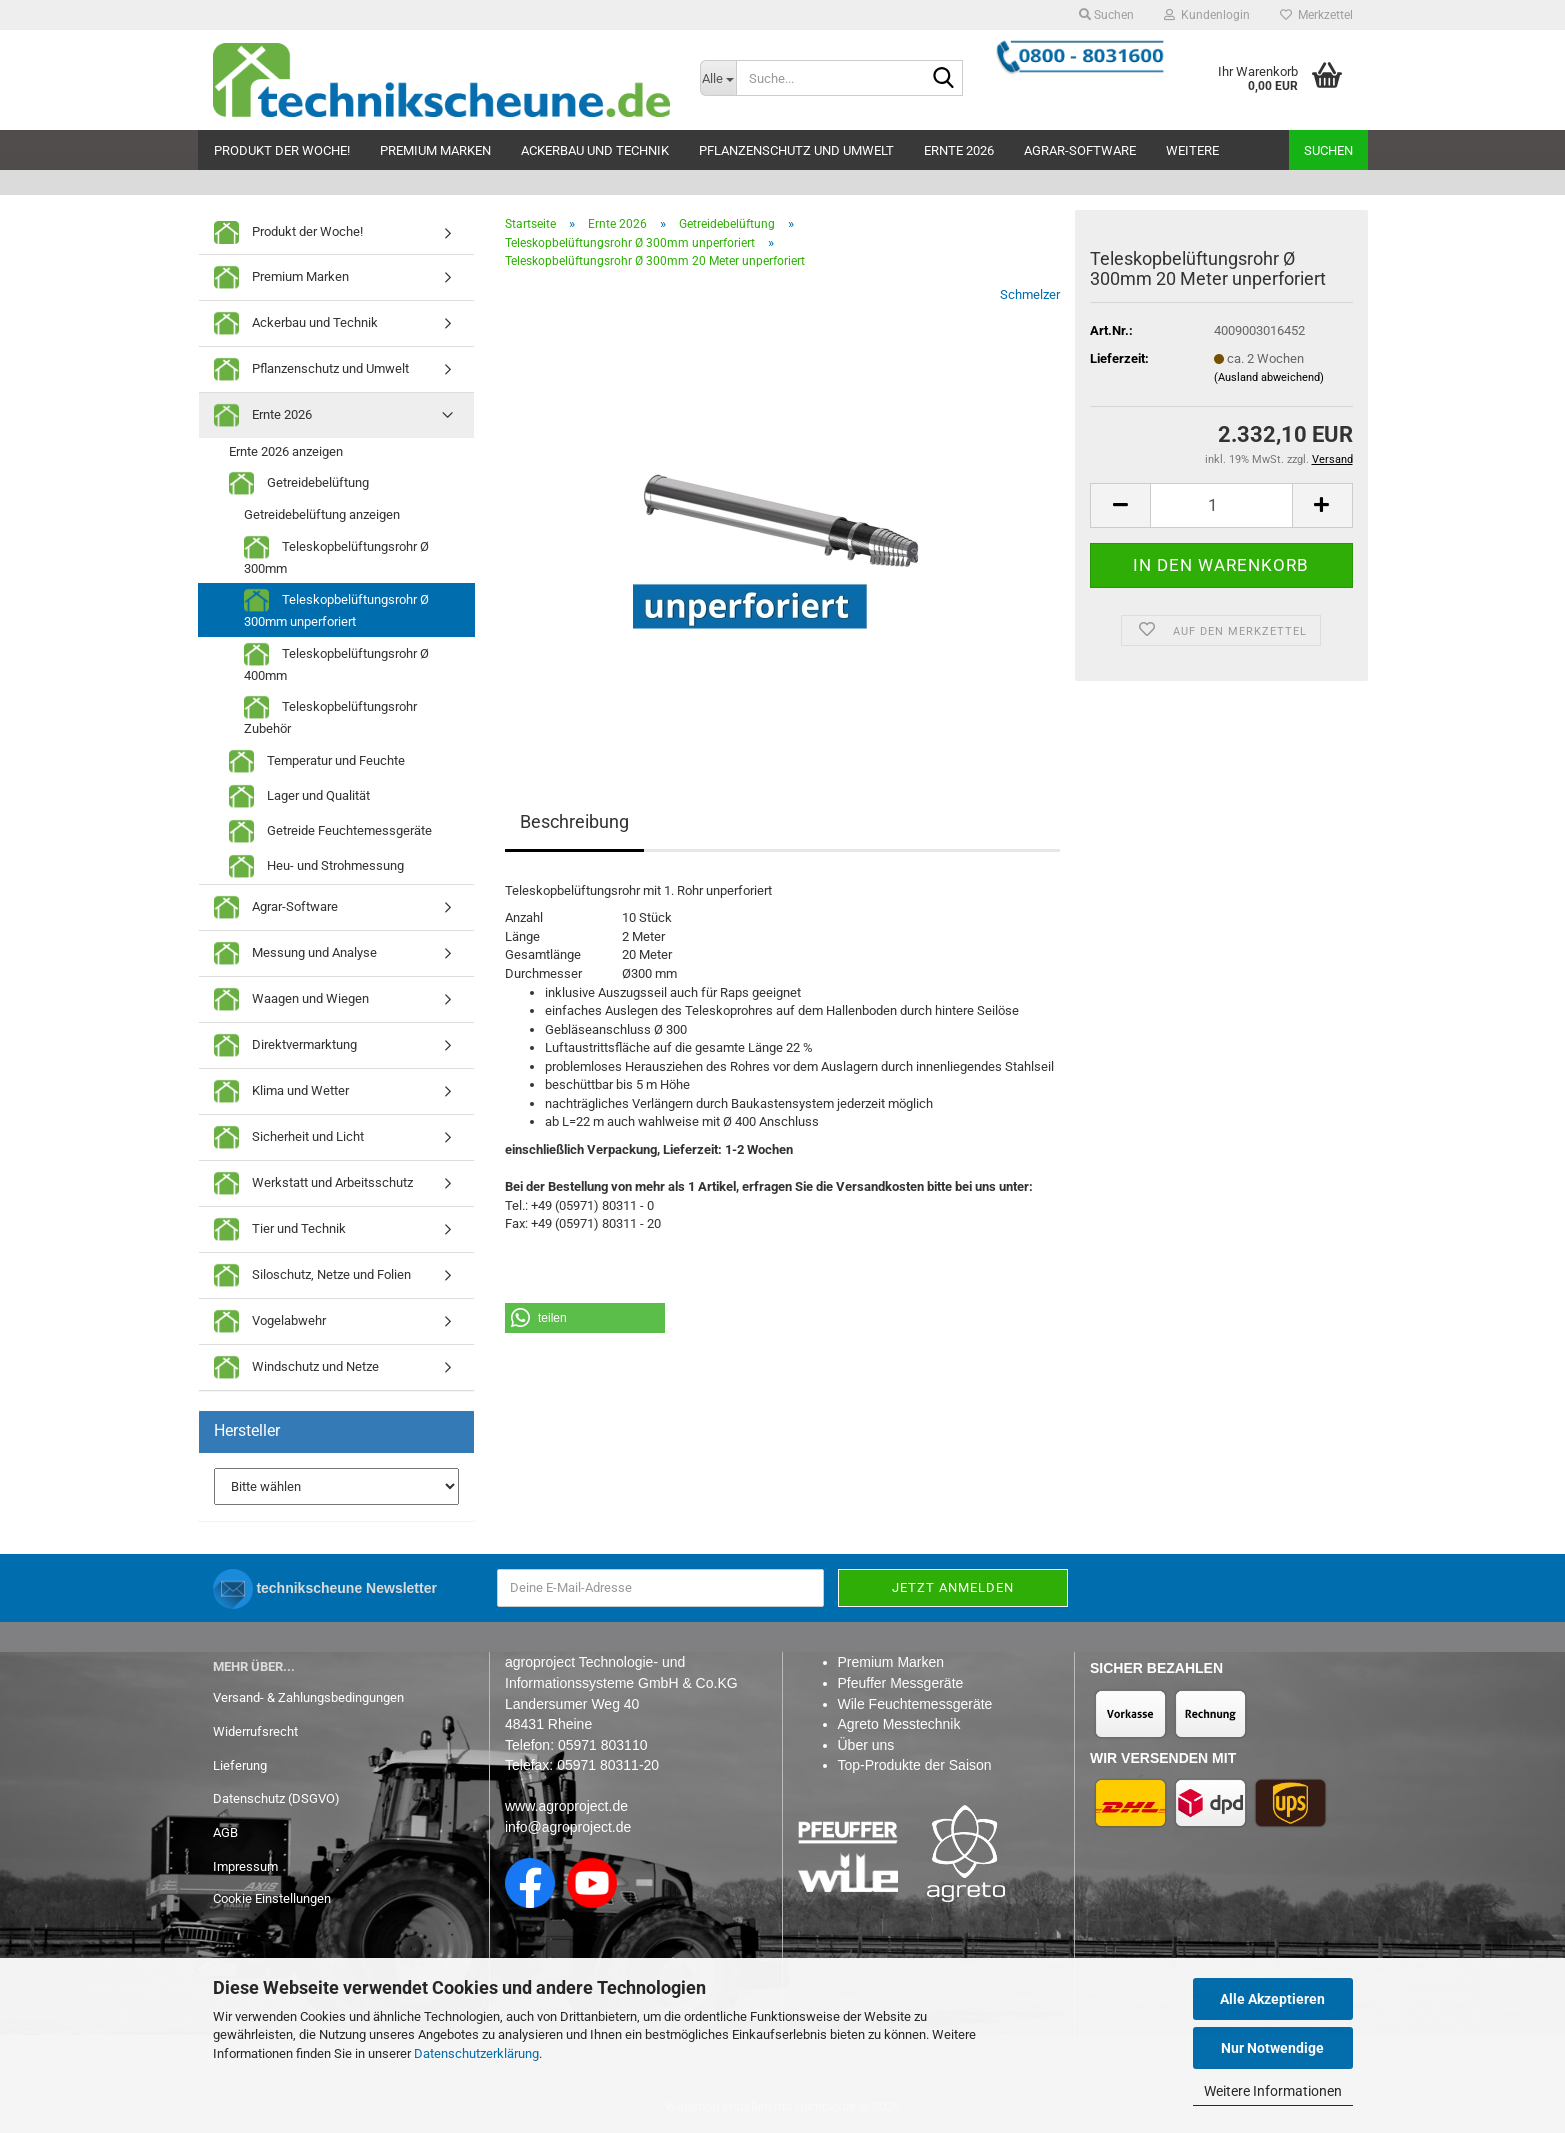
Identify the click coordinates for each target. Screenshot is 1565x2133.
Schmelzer (1030, 294)
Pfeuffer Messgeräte (901, 1683)
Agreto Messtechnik (899, 1724)
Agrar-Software (1080, 150)
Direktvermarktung (285, 1045)
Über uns (866, 1745)
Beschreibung (574, 821)
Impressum (245, 1866)
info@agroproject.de (568, 1827)
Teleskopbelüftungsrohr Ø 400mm (336, 662)
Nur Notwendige (1272, 2048)
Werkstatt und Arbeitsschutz (313, 1183)
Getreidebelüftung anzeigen (322, 514)
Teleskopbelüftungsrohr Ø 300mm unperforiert (336, 608)
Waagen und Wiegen (291, 999)
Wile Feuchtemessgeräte (915, 1704)
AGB (225, 1832)
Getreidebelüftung (299, 483)
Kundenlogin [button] (1207, 15)
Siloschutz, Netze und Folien (312, 1275)
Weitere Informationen (1273, 2091)
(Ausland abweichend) (1269, 377)
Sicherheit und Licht (289, 1137)
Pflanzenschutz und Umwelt (796, 150)
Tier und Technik (280, 1229)
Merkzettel (1316, 15)
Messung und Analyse (295, 953)
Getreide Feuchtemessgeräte (330, 831)
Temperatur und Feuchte (317, 761)
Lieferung (240, 1765)
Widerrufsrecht (255, 1731)
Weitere (1192, 150)
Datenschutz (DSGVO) (276, 1798)
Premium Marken (435, 150)
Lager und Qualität (299, 796)
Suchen (1328, 150)
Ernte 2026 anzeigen (286, 451)
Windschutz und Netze (296, 1367)
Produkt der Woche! (282, 150)
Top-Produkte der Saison (915, 1765)
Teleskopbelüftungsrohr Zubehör (330, 715)
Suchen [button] (1106, 15)
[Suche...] (718, 78)
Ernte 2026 (959, 150)
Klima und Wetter (281, 1091)
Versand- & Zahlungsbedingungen (308, 1697)
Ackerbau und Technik (595, 150)
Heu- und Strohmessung (316, 866)
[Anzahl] (1221, 505)
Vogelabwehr (270, 1321)
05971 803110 (603, 1745)
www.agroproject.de (566, 1806)
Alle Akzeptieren (1272, 1999)
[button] (1120, 505)
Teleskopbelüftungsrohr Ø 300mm (336, 555)
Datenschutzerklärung (476, 2053)
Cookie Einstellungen (272, 1898)
